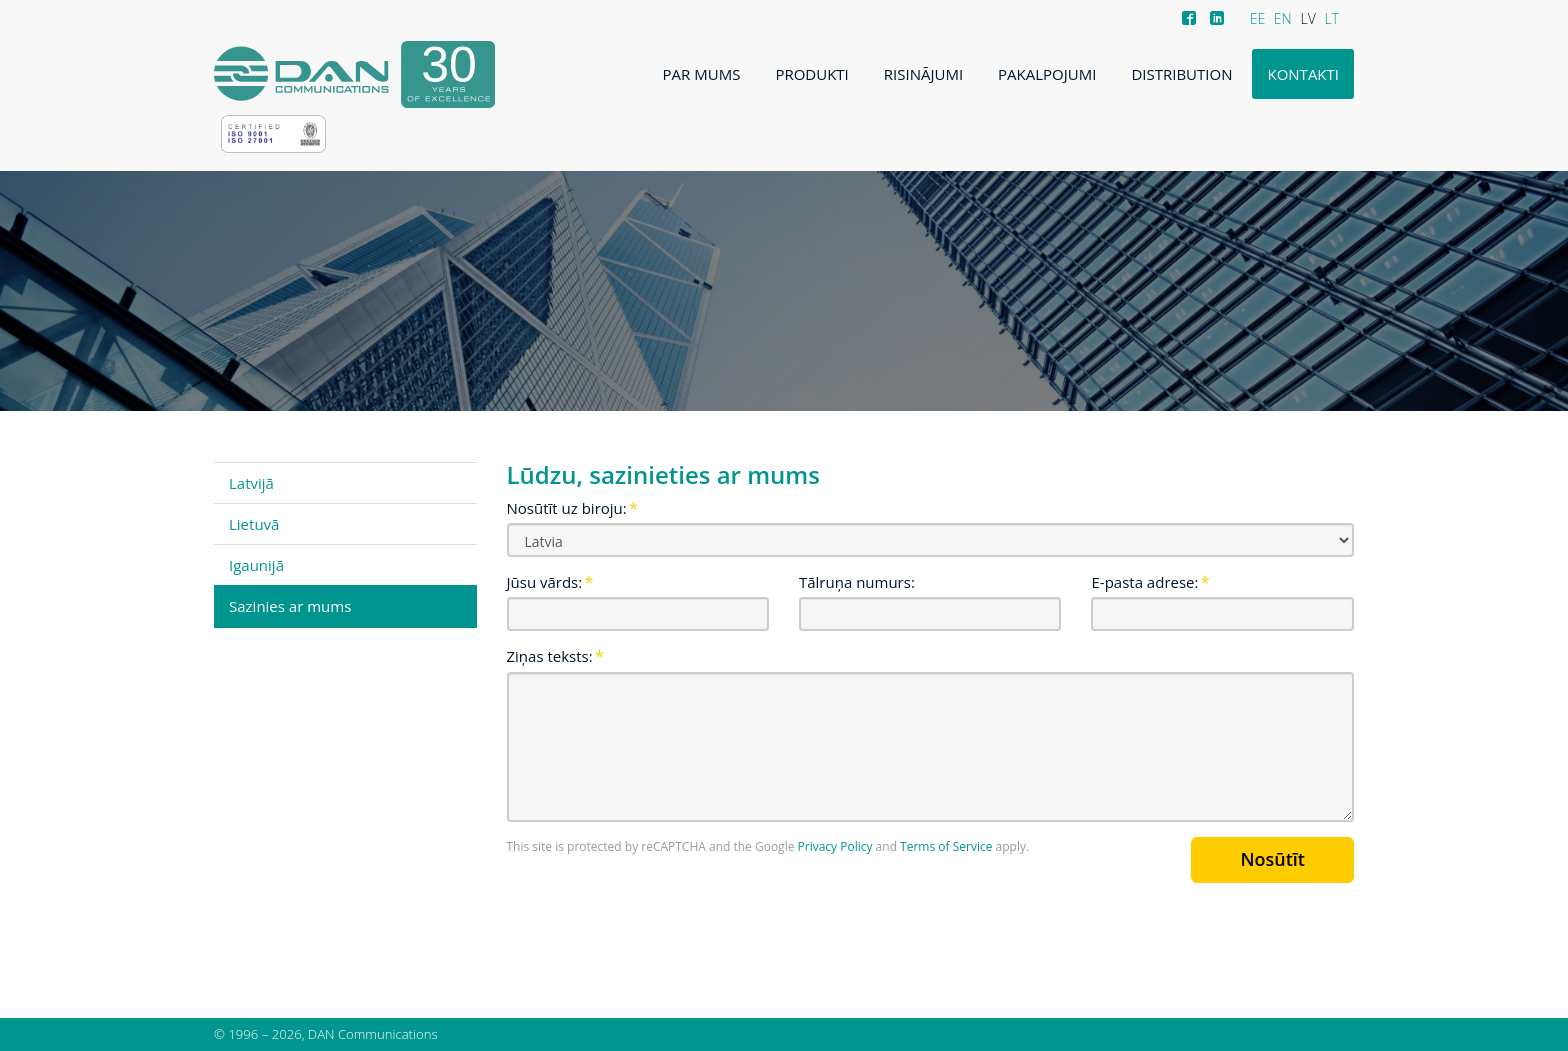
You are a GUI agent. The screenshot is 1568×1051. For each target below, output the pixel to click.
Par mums (702, 74)
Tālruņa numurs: (857, 582)
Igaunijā (256, 565)
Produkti (811, 74)
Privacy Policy (835, 846)
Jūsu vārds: (545, 582)
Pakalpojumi (1047, 74)
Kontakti (1303, 74)
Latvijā (251, 483)
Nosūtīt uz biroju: (567, 508)
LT (1331, 18)
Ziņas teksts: (550, 656)
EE (1258, 18)
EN (1283, 18)
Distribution (1181, 74)
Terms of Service (946, 846)
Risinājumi (923, 74)
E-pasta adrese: (1144, 582)
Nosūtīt (1272, 859)
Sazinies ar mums (290, 606)
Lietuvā (254, 524)
